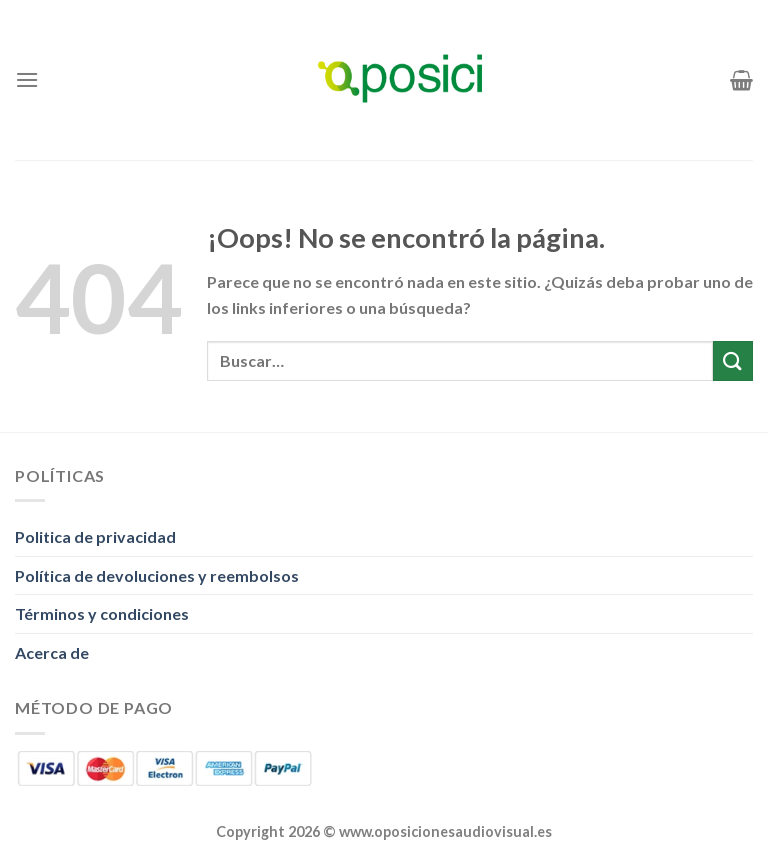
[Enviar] (733, 360)
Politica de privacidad (95, 536)
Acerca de (52, 652)
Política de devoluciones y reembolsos (157, 575)
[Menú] (27, 79)
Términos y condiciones (102, 613)
